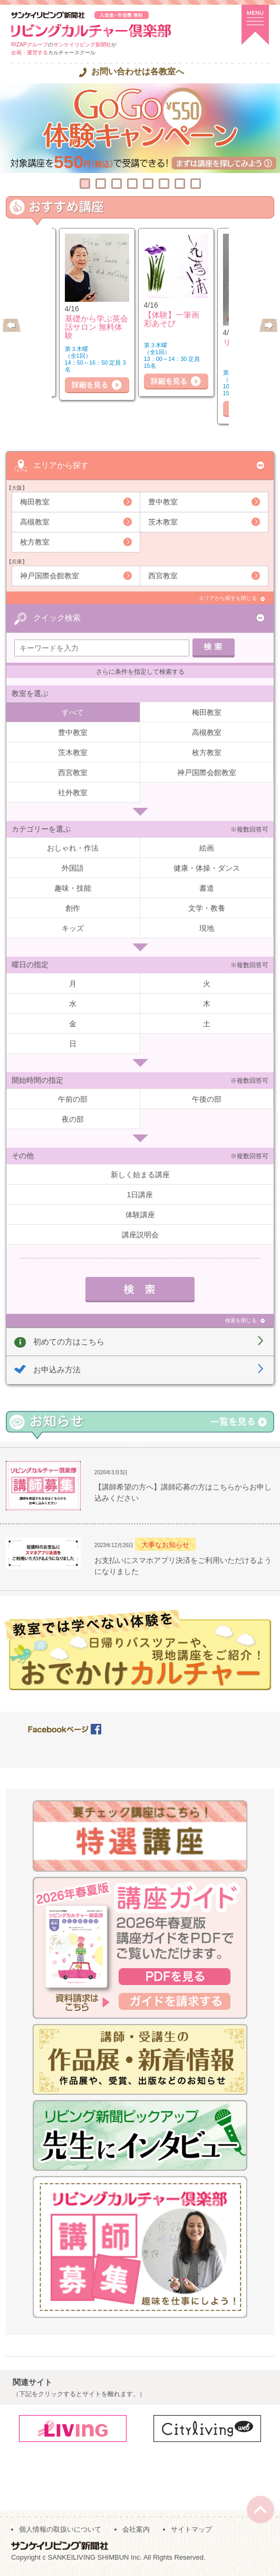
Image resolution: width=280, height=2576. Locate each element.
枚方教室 (35, 542)
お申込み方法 (57, 1369)
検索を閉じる (241, 1320)
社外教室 (73, 792)
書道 (206, 888)
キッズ (73, 928)
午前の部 (73, 1099)
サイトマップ (191, 2529)
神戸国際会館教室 (49, 575)
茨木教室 (163, 522)
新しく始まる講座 (140, 1174)
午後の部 (206, 1099)
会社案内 (136, 2529)
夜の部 (73, 1119)
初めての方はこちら (68, 1341)
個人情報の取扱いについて (60, 2529)
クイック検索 (57, 617)
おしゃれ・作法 (73, 848)
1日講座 (140, 1194)
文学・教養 (206, 908)
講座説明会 (140, 1234)
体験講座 (140, 1214)
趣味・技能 (72, 888)
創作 (72, 908)
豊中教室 (163, 502)
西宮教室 (163, 575)
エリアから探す (61, 465)
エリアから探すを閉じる (228, 598)
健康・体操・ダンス (206, 868)
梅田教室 (35, 502)
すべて (73, 712)
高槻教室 (35, 522)
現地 (206, 928)
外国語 (73, 868)
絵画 (206, 848)
